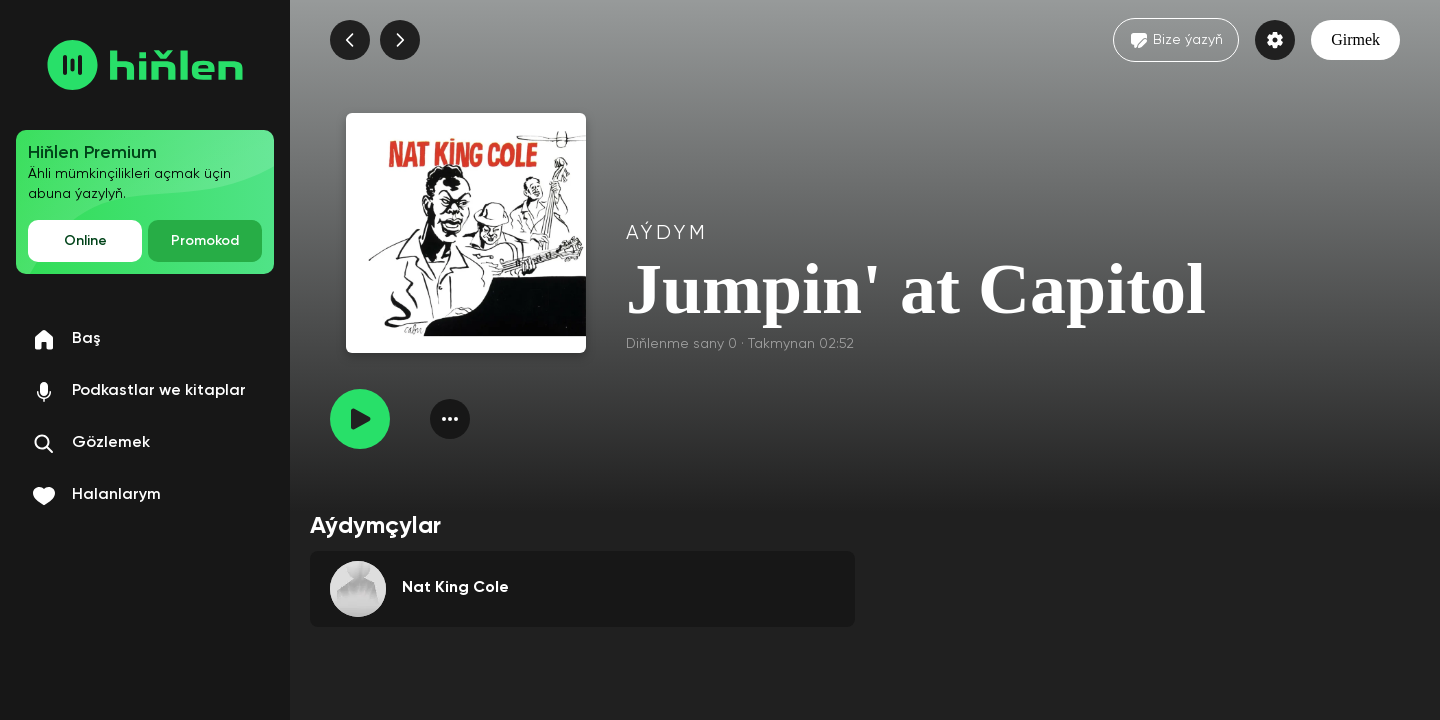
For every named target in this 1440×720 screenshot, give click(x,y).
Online (85, 241)
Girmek (1355, 39)
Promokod (205, 241)
